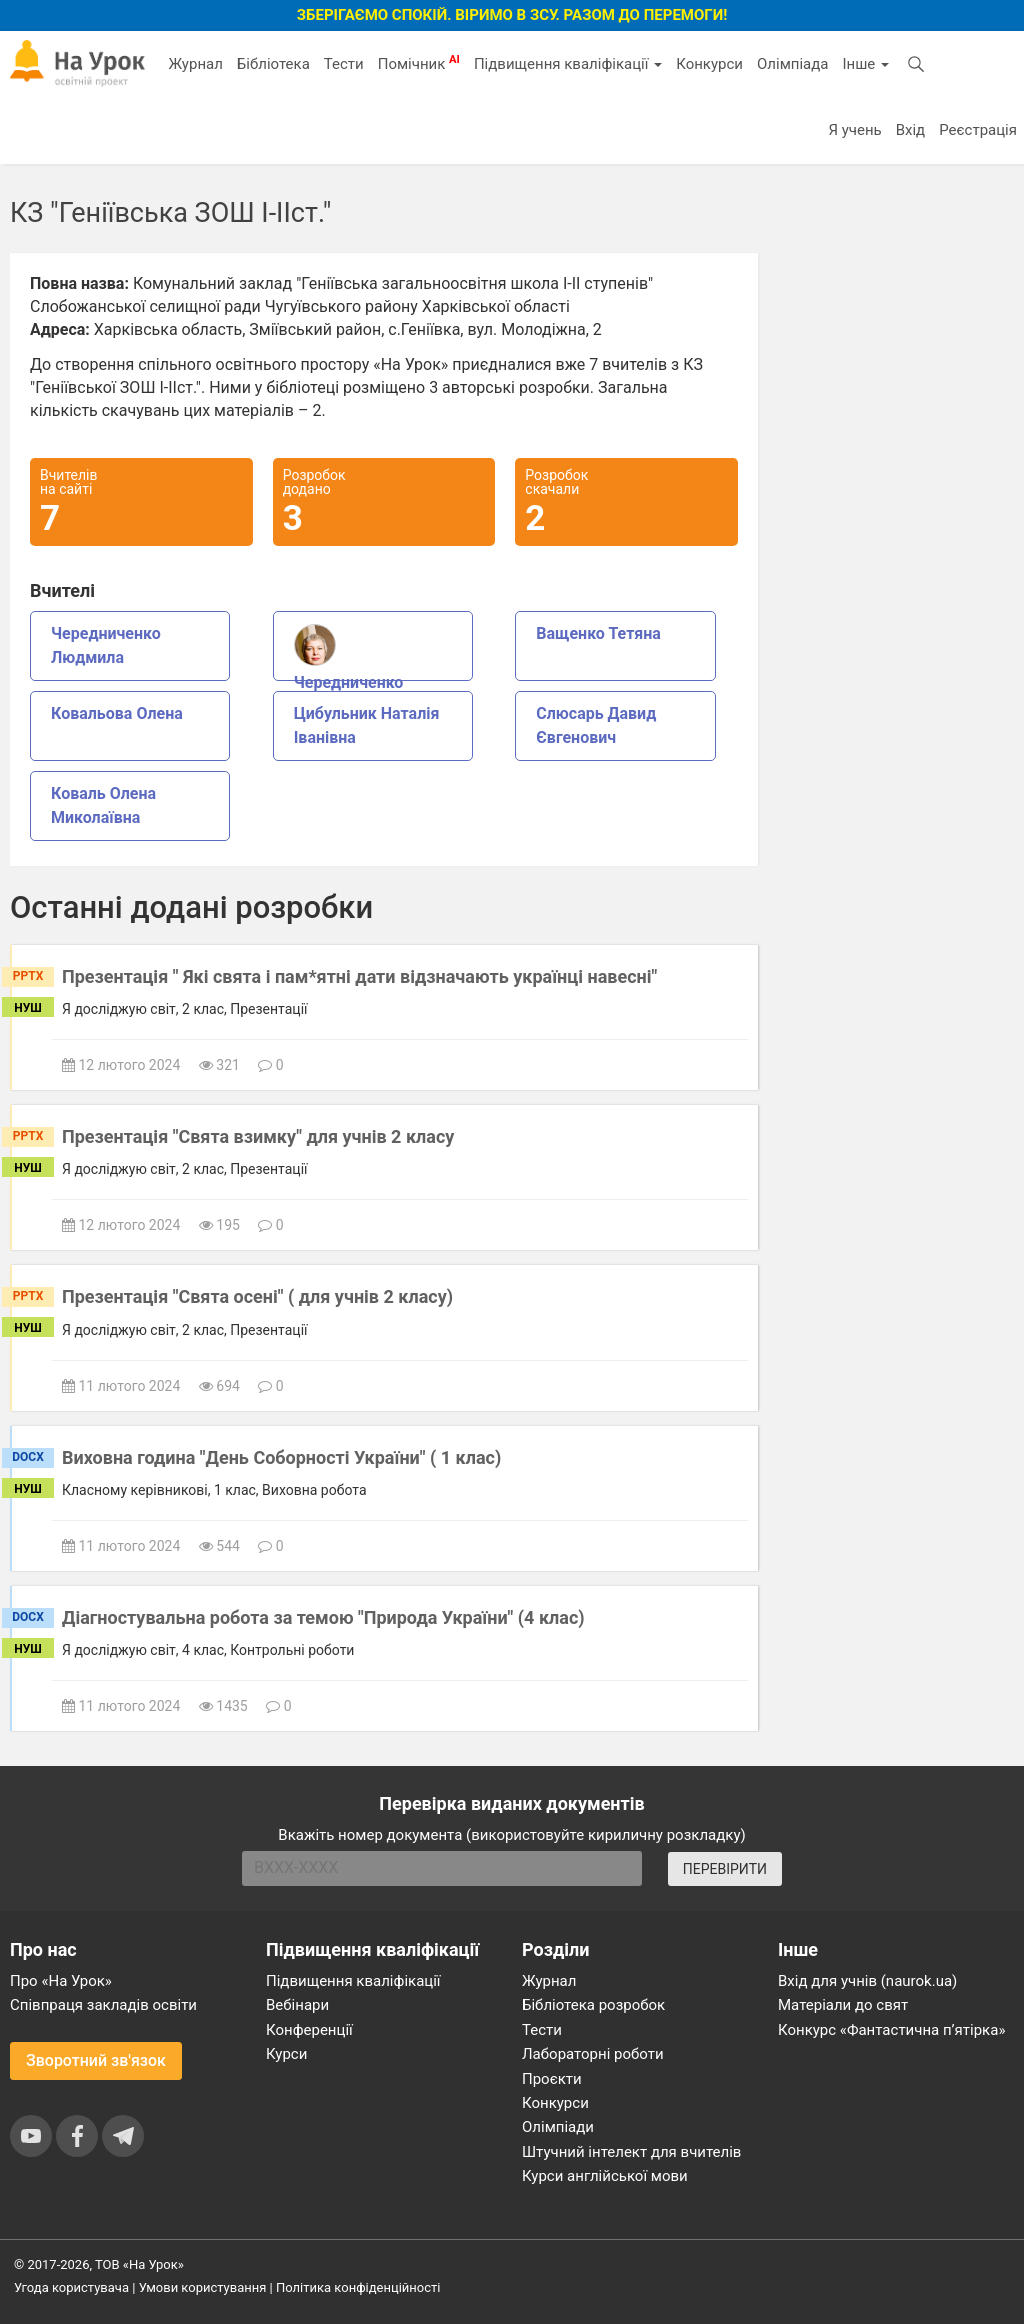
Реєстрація (978, 130)
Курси (286, 2054)
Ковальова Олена (117, 713)
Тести (344, 64)
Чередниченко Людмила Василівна (370, 652)
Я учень (854, 130)
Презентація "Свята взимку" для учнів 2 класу (258, 1136)
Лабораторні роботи (593, 2054)
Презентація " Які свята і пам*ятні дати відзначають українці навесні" (359, 976)
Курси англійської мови (605, 2176)
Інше (865, 64)
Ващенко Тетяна (598, 633)
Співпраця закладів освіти (103, 2005)
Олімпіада (792, 64)
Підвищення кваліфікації (568, 64)
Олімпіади (558, 2127)
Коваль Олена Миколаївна (103, 805)
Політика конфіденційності (358, 2287)
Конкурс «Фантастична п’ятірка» (891, 2030)
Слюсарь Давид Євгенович (596, 725)
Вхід (911, 130)
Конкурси (709, 64)
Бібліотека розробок (593, 2005)
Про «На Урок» (61, 1981)
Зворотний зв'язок (96, 2060)
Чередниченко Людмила (106, 645)
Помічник (419, 63)
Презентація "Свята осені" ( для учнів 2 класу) (257, 1296)
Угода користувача (71, 2287)
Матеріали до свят (843, 2005)
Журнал (195, 64)
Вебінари (297, 2005)
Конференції (309, 2030)
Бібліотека (273, 64)
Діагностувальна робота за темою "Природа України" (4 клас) (323, 1617)
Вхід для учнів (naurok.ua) (867, 1981)
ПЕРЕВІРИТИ (725, 1869)
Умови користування (203, 2287)
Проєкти (552, 2079)
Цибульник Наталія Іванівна (367, 725)
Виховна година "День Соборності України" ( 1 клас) (281, 1457)
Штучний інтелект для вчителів (631, 2152)
